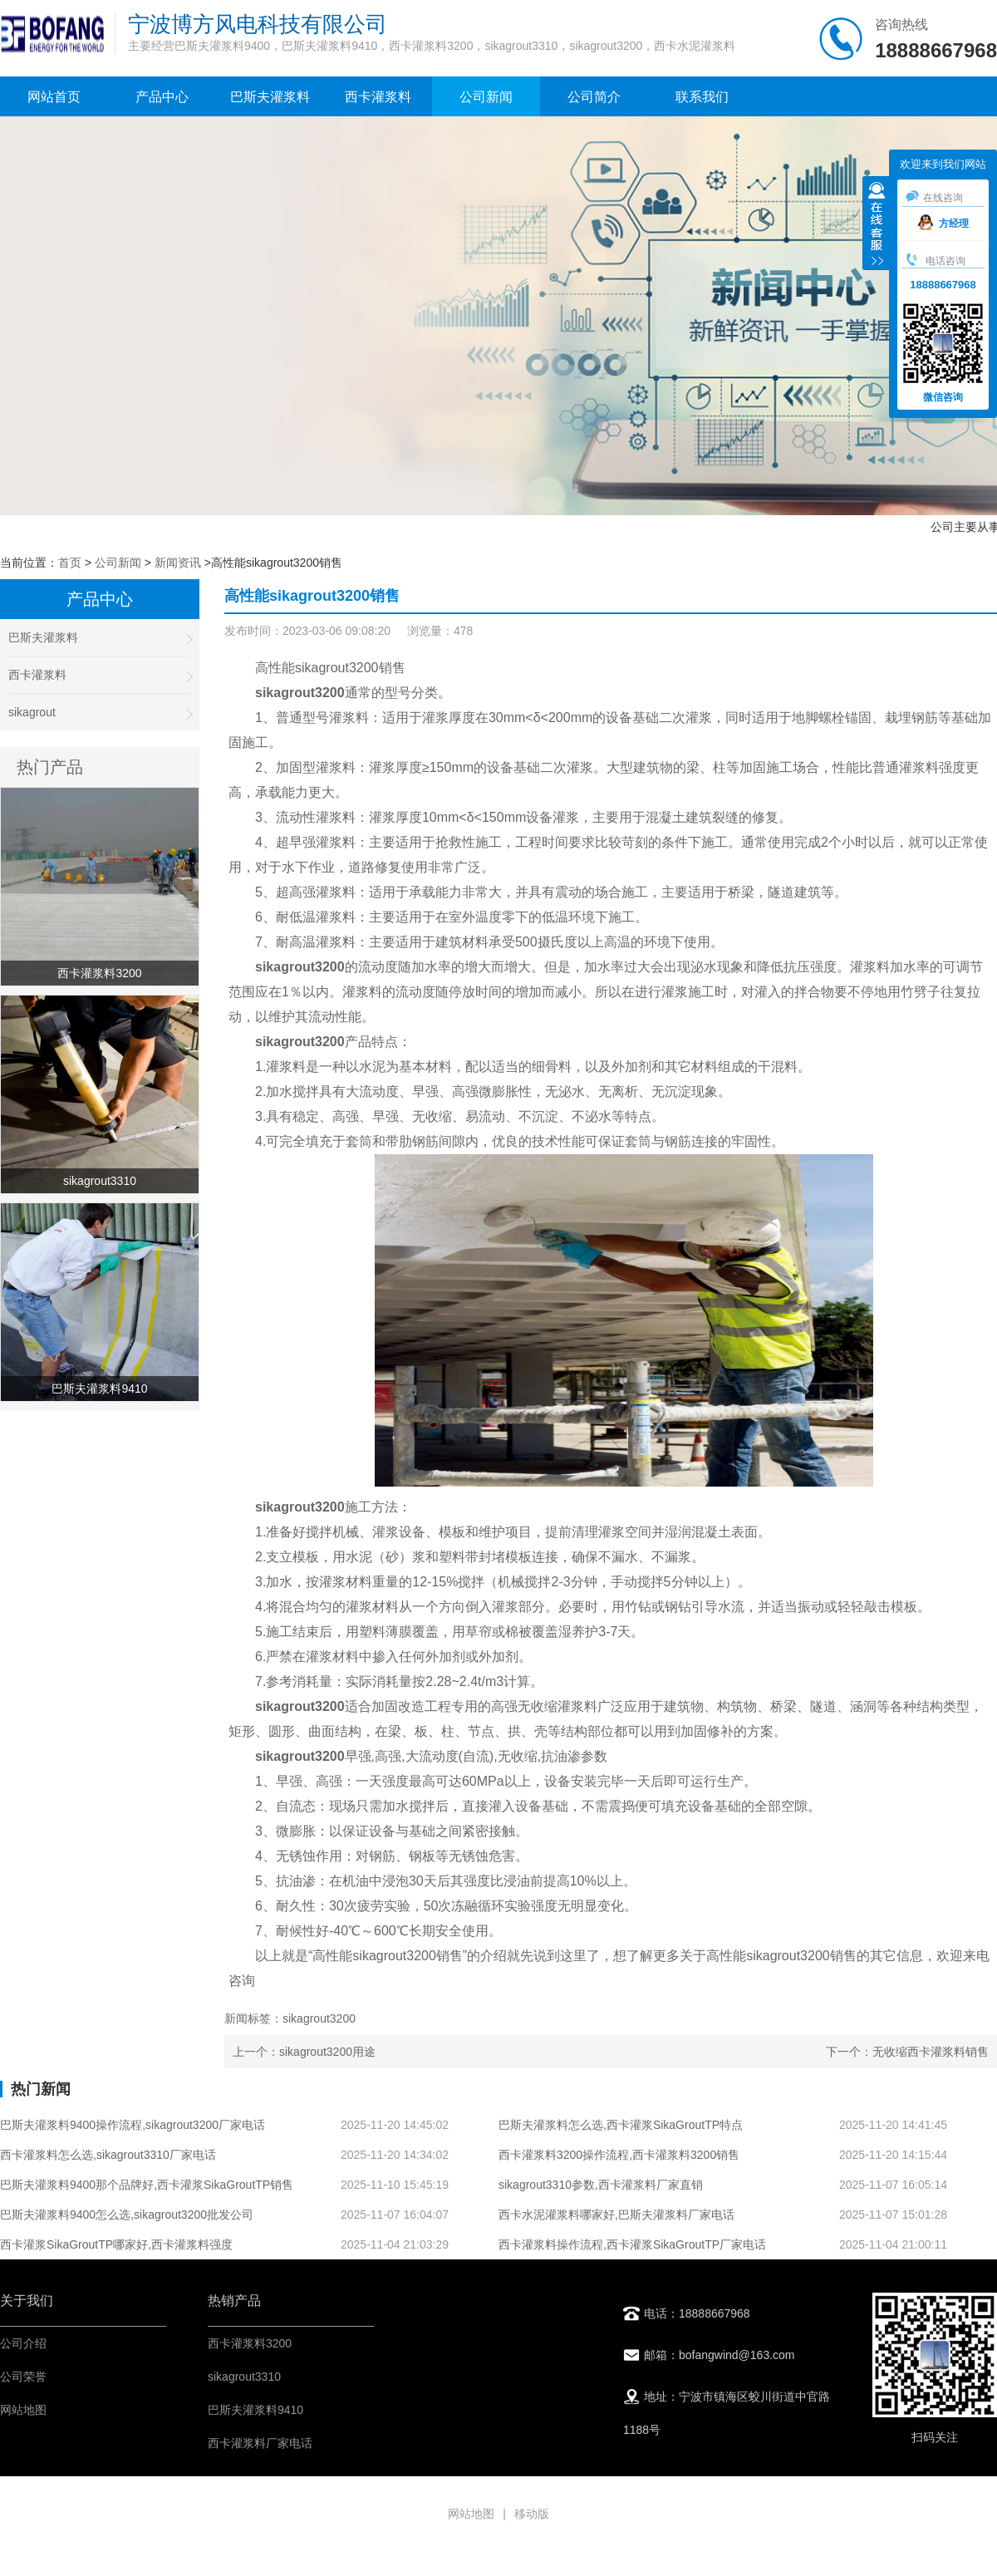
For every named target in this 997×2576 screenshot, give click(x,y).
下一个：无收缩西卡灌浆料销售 (907, 2051)
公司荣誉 (23, 2376)
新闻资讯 (178, 562)
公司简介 (594, 97)
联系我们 (702, 97)
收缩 (876, 225)
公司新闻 (486, 97)
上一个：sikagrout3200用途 (304, 2051)
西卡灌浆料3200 (250, 2343)
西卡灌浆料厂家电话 (260, 2443)
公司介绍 (23, 2343)
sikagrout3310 (244, 2376)
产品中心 (162, 97)
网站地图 (23, 2409)
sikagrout (99, 712)
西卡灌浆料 (378, 97)
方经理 (943, 223)
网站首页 (54, 97)
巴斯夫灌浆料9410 (255, 2409)
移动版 (531, 2513)
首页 (69, 562)
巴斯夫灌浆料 (270, 97)
